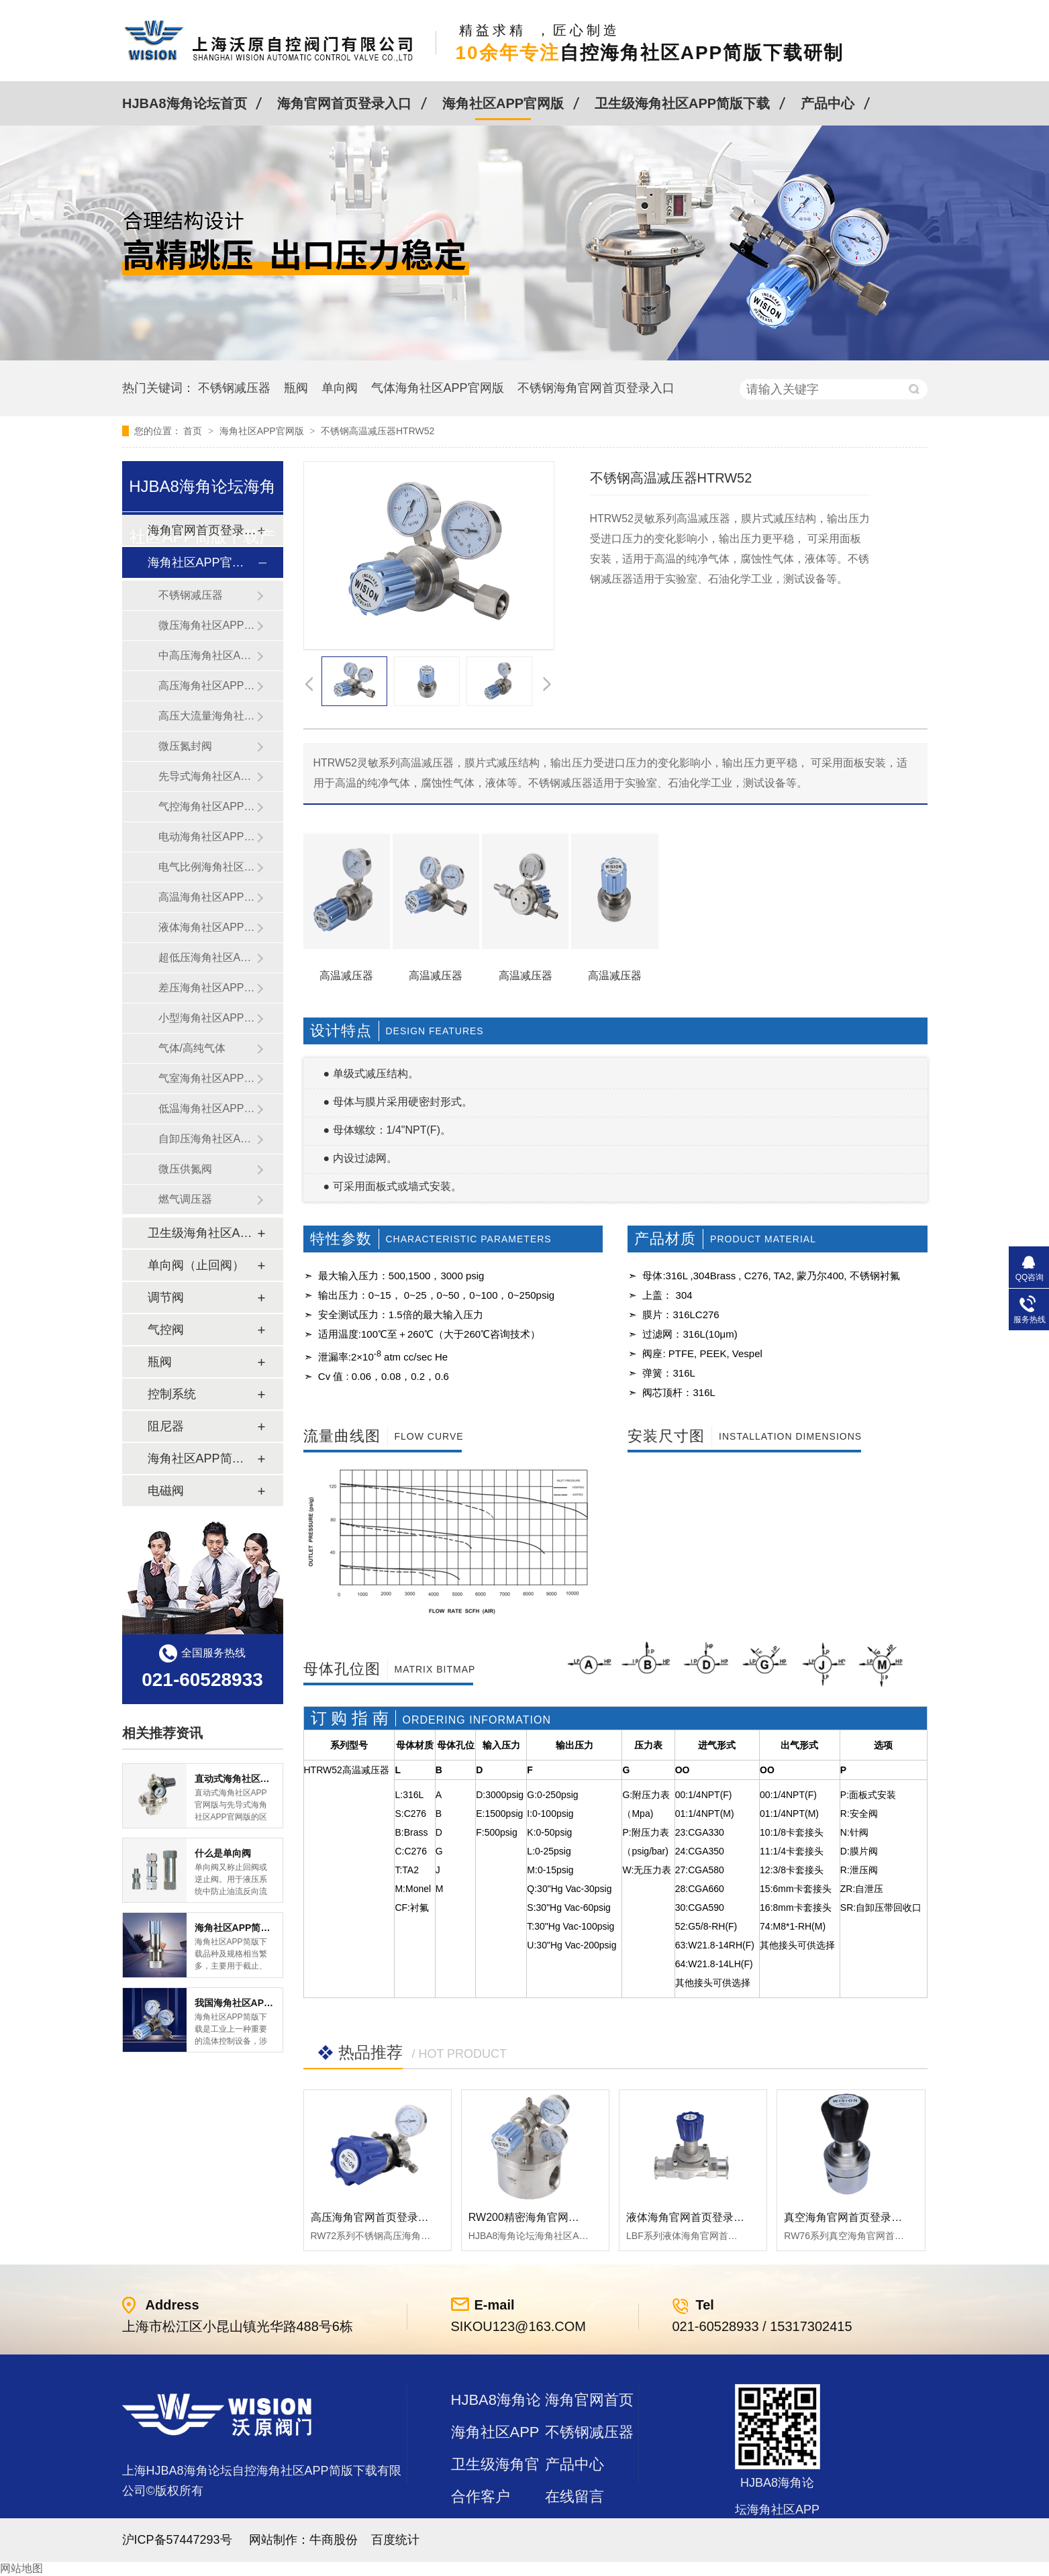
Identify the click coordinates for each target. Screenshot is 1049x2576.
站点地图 (480, 2528)
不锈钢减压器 (234, 388)
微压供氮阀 (185, 1169)
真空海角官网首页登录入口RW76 (863, 2217)
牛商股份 (333, 2539)
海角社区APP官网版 (503, 103)
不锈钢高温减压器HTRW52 (377, 431)
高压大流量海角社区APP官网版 (207, 716)
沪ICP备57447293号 (177, 2539)
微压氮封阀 (185, 746)
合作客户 (480, 2496)
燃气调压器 (185, 1199)
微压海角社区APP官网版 (207, 625)
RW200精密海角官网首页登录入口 (550, 2217)
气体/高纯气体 (192, 1048)
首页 (194, 431)
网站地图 (21, 2568)
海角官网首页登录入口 (344, 103)
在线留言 (574, 2496)
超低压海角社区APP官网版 (207, 957)
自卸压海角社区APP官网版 (207, 1138)
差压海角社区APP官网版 (207, 987)
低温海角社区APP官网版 (207, 1108)
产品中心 (827, 103)
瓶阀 (296, 388)
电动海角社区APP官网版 (207, 836)
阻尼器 (166, 1426)
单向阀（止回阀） (196, 1265)
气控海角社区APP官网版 (207, 806)
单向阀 (339, 388)
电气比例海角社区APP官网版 (207, 867)
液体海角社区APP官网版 (207, 927)
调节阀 (166, 1297)
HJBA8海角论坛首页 (184, 103)
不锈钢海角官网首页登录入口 (596, 388)
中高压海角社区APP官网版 (207, 655)
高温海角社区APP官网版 (207, 897)
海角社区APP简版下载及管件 (202, 1458)
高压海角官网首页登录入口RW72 (390, 2217)
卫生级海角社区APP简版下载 (682, 103)
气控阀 (166, 1329)
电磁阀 (166, 1490)
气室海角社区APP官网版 (207, 1078)
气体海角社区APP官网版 (437, 388)
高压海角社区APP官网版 (207, 685)
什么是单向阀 (223, 1853)
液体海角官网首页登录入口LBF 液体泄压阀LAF (738, 2217)
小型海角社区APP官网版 (207, 1018)
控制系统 (172, 1394)
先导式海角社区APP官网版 (207, 776)
